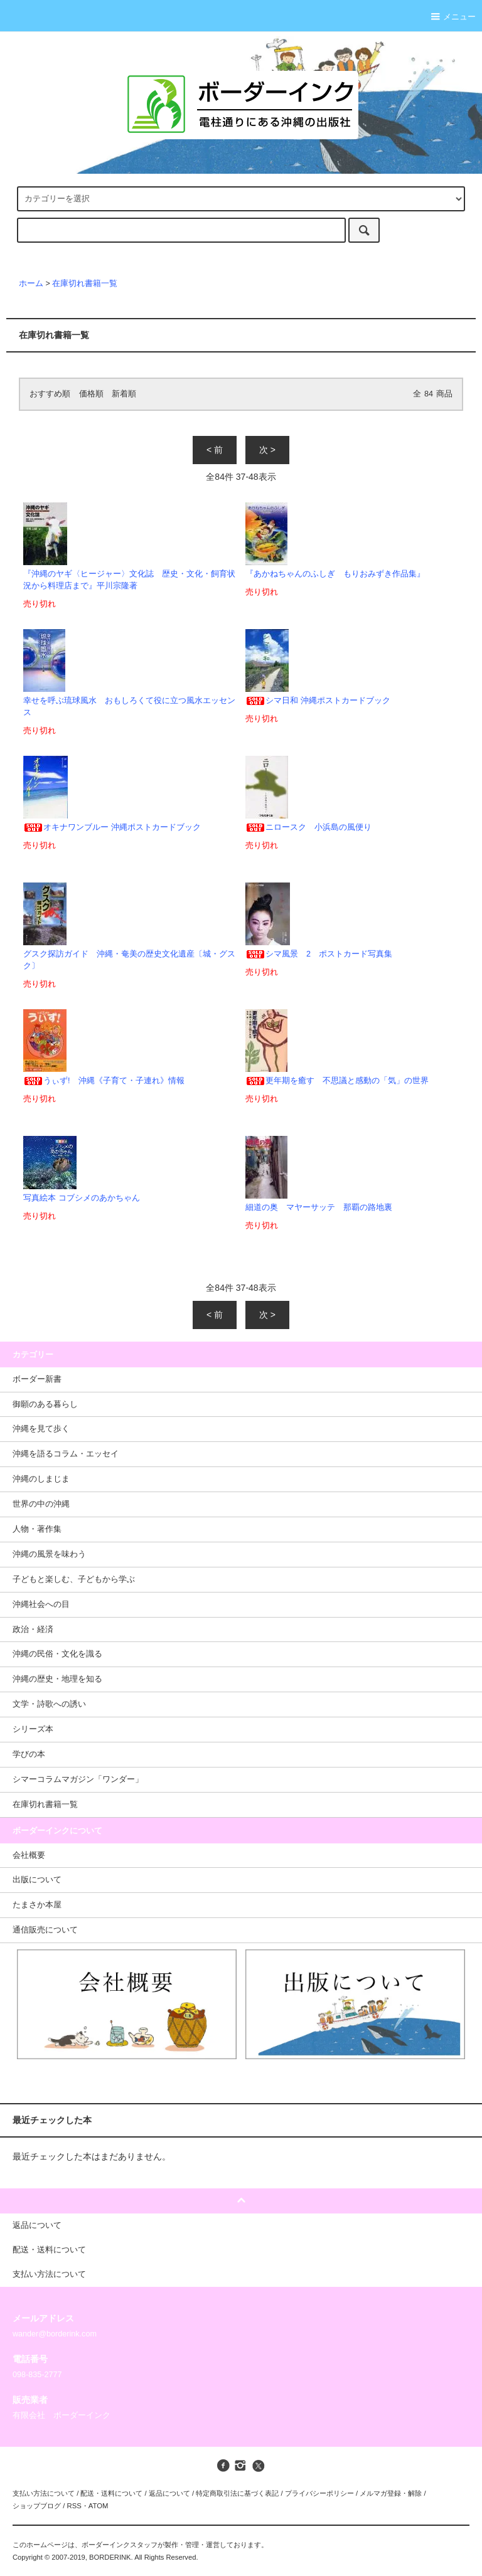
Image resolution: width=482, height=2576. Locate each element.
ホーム (31, 283)
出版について (37, 1879)
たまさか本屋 (37, 1904)
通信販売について (45, 1930)
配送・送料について (111, 2493)
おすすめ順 (49, 394)
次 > (267, 450)
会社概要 (29, 1855)
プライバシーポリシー (319, 2493)
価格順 (91, 394)
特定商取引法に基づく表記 (237, 2493)
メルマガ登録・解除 (391, 2493)
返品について (169, 2493)
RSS (74, 2506)
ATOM (98, 2506)
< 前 (214, 450)
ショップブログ (37, 2506)
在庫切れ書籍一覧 (84, 283)
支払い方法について (44, 2493)
